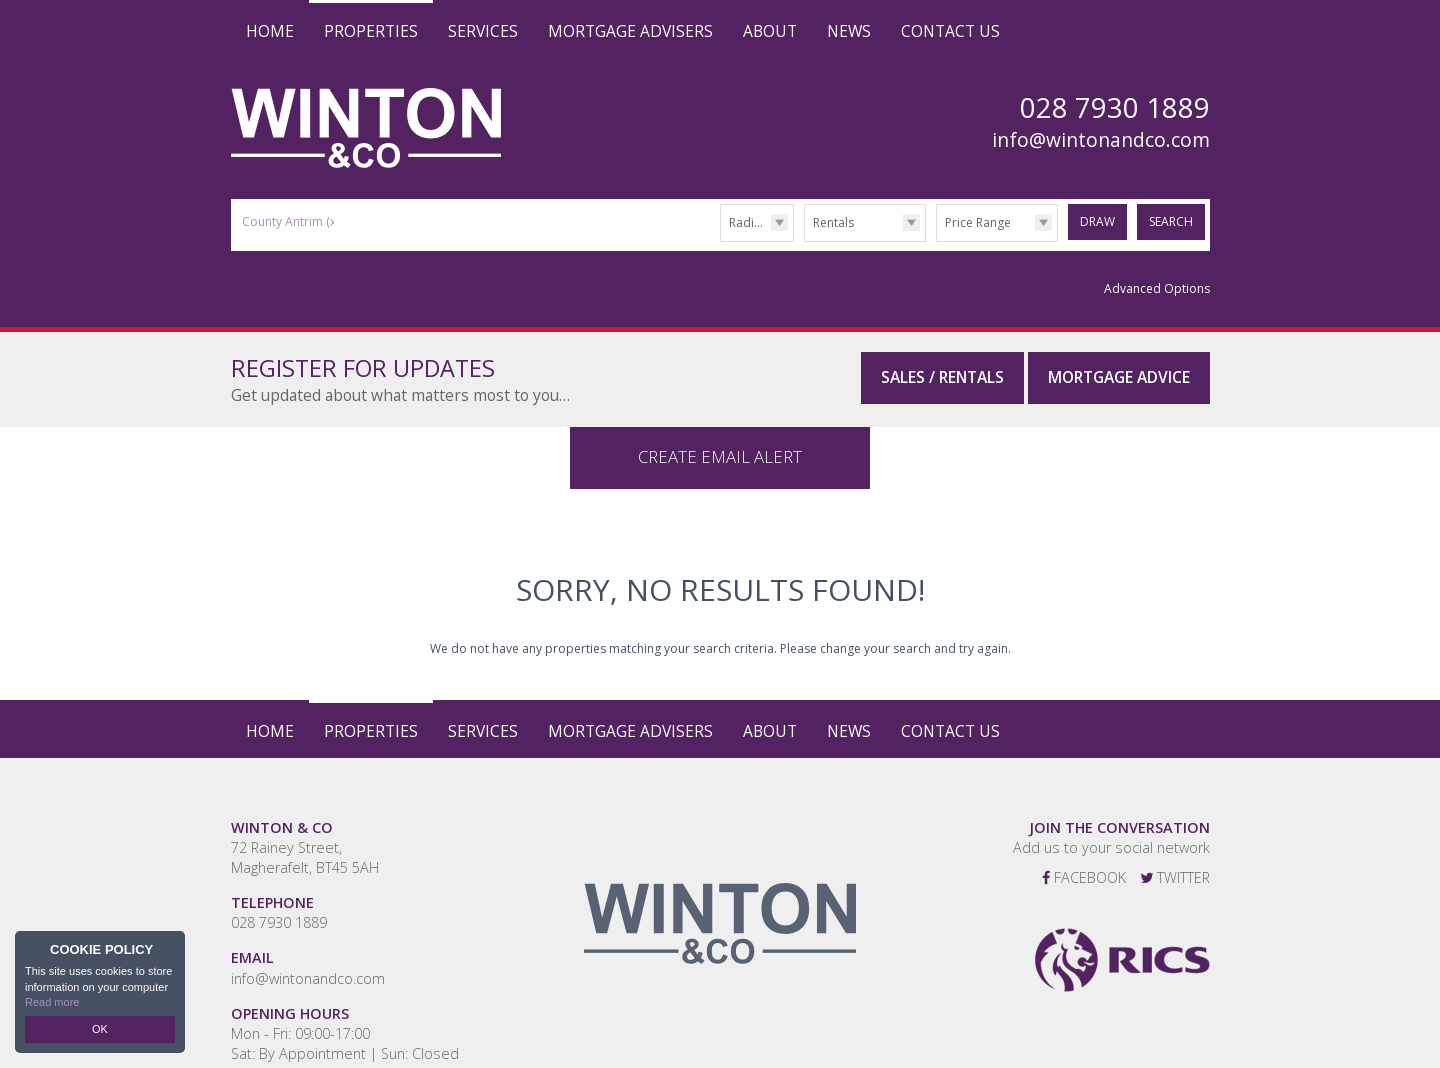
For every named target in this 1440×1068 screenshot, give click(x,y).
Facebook (1084, 851)
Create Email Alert (720, 430)
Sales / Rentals (942, 377)
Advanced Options (1157, 288)
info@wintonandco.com (1101, 140)
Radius (748, 222)
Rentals (833, 222)
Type (804, 240)
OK (100, 1029)
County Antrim (290, 221)
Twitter (1175, 851)
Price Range (978, 222)
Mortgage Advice (1119, 377)
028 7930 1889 (279, 896)
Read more (52, 1002)
